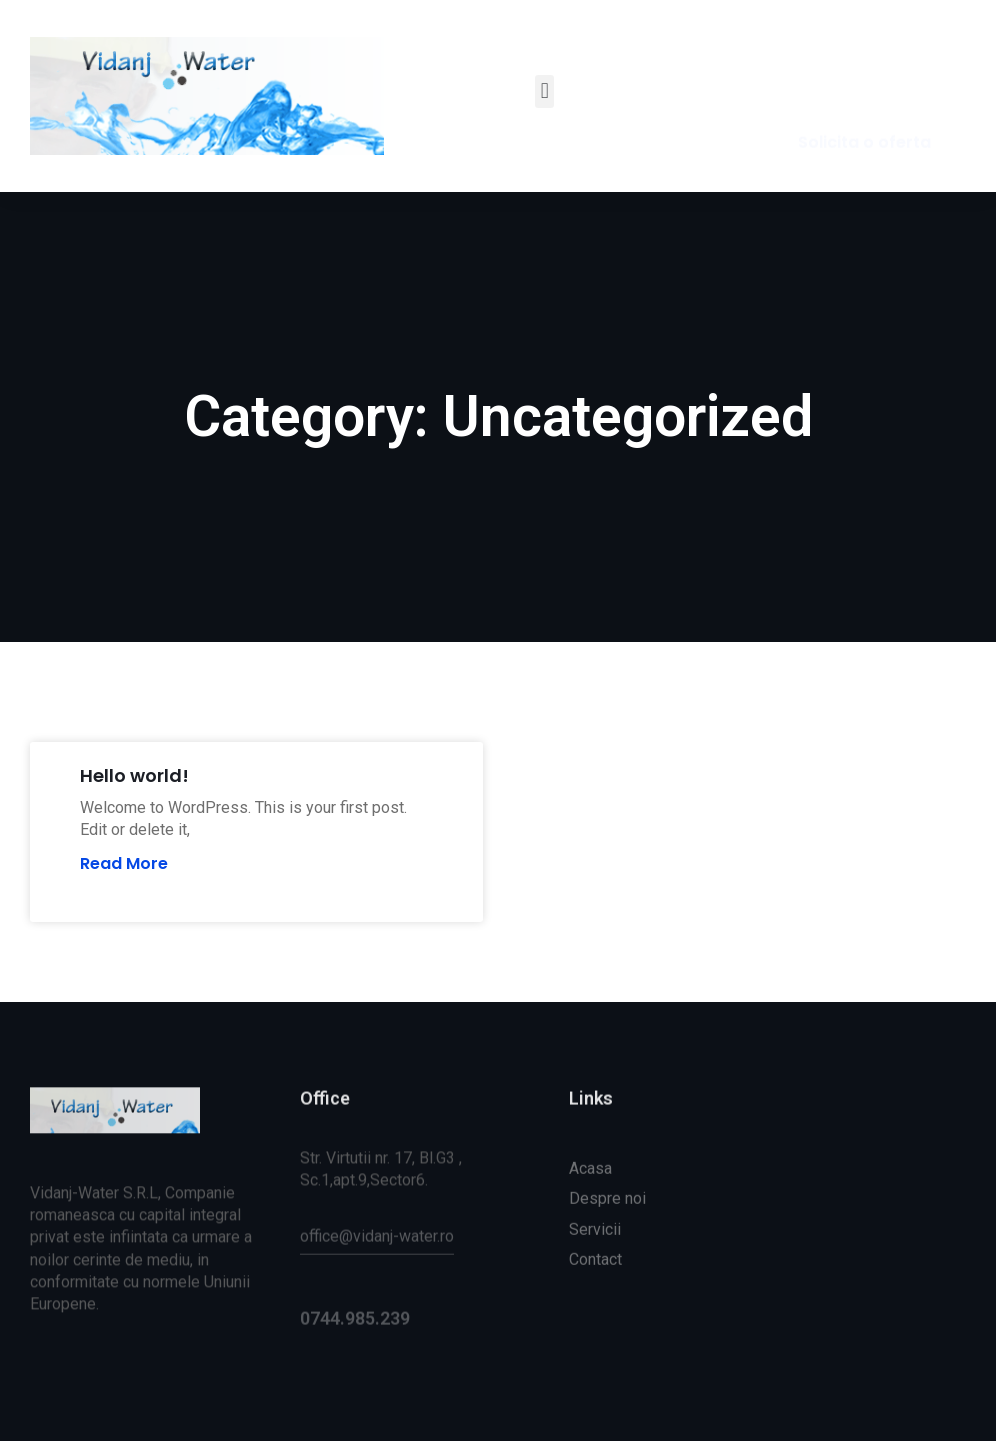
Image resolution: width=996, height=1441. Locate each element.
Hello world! (134, 775)
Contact (595, 1296)
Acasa (590, 1205)
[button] (544, 91)
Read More (124, 864)
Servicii (595, 1265)
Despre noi (607, 1235)
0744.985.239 (355, 1333)
